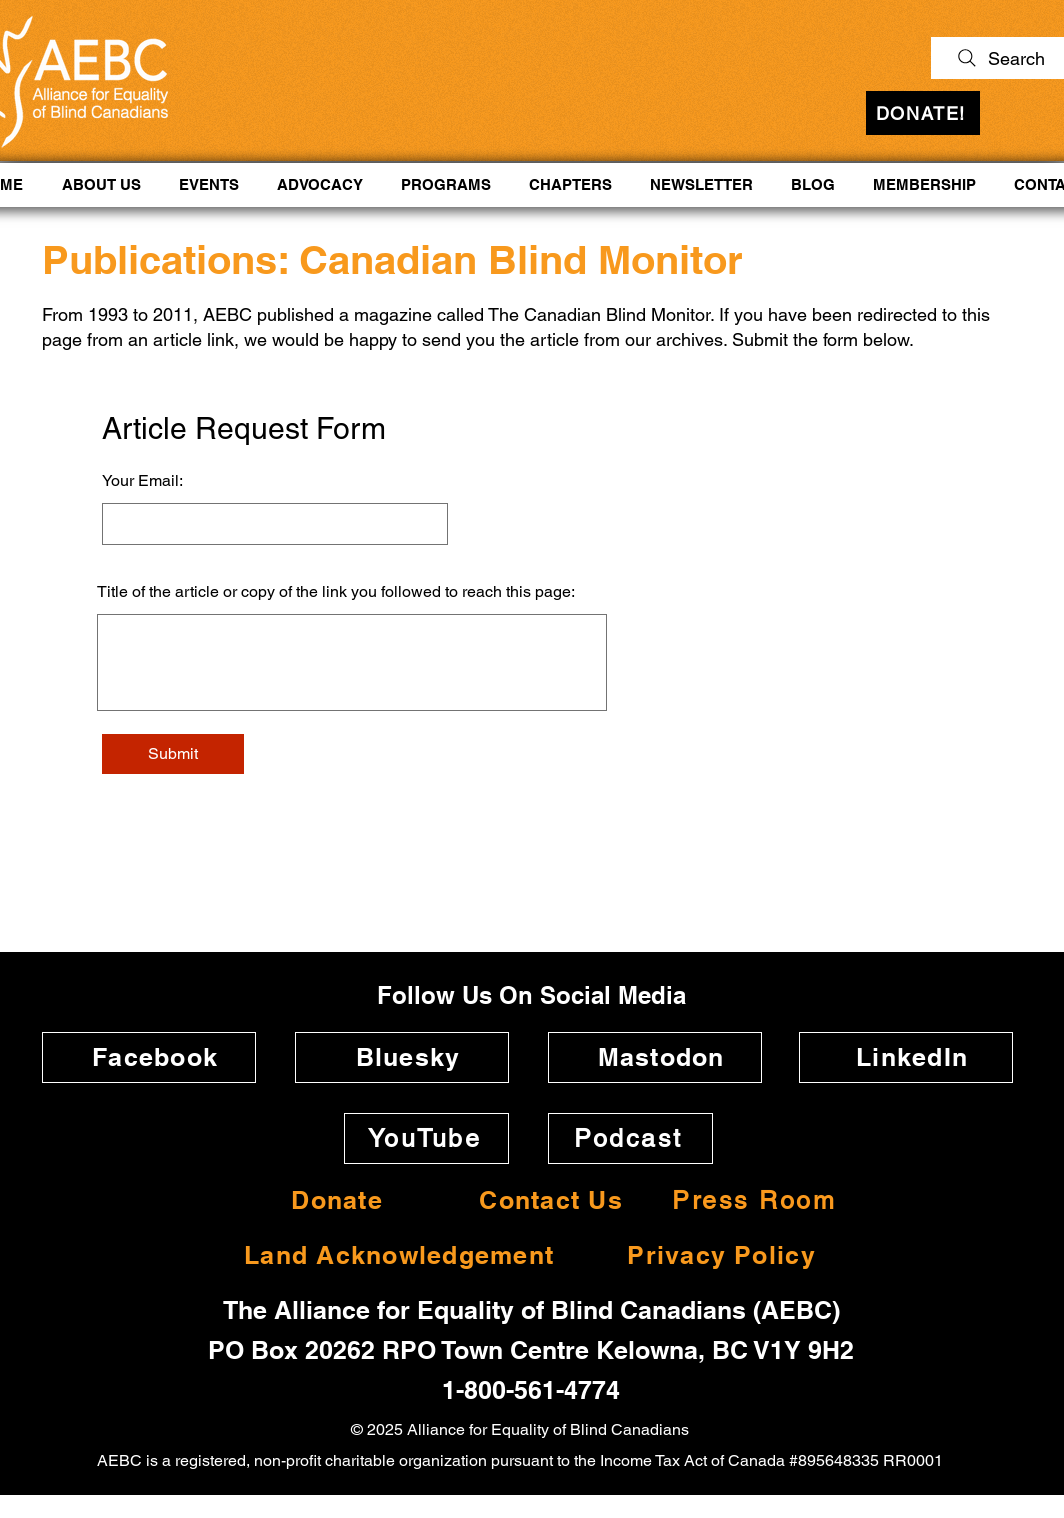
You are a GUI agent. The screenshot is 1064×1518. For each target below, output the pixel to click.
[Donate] (331, 1200)
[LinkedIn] (906, 1057)
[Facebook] (149, 1057)
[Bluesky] (402, 1057)
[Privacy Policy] (715, 1255)
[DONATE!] (923, 113)
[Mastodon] (655, 1057)
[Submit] (173, 754)
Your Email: (142, 481)
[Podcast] (630, 1138)
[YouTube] (426, 1138)
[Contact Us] (545, 1200)
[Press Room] (756, 1200)
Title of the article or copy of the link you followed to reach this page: (336, 592)
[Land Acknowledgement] (393, 1255)
